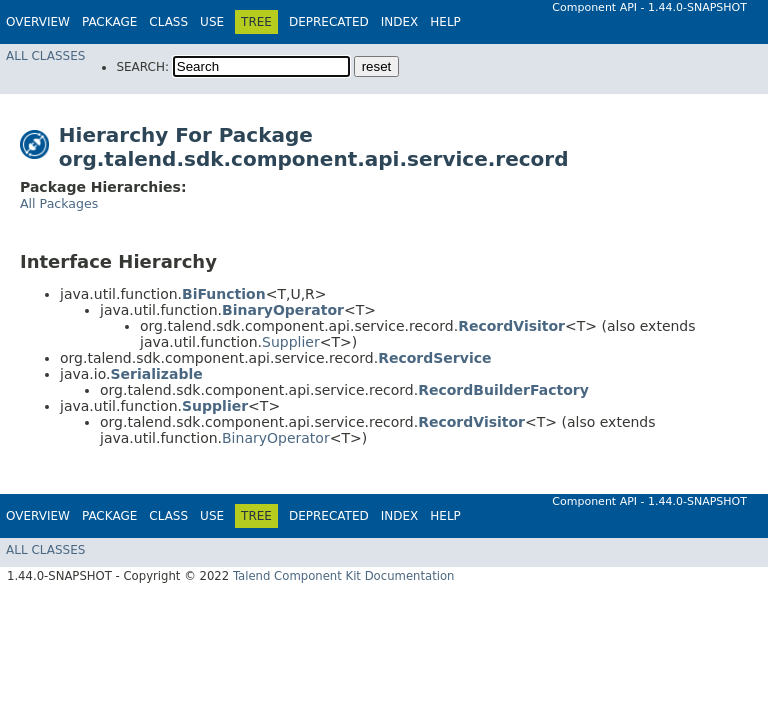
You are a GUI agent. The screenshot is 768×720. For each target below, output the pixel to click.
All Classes (45, 56)
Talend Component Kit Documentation (344, 576)
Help (445, 22)
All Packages (59, 203)
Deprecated (329, 22)
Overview (38, 22)
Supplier (291, 342)
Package (109, 22)
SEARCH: (142, 67)
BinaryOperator (276, 438)
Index (400, 22)
